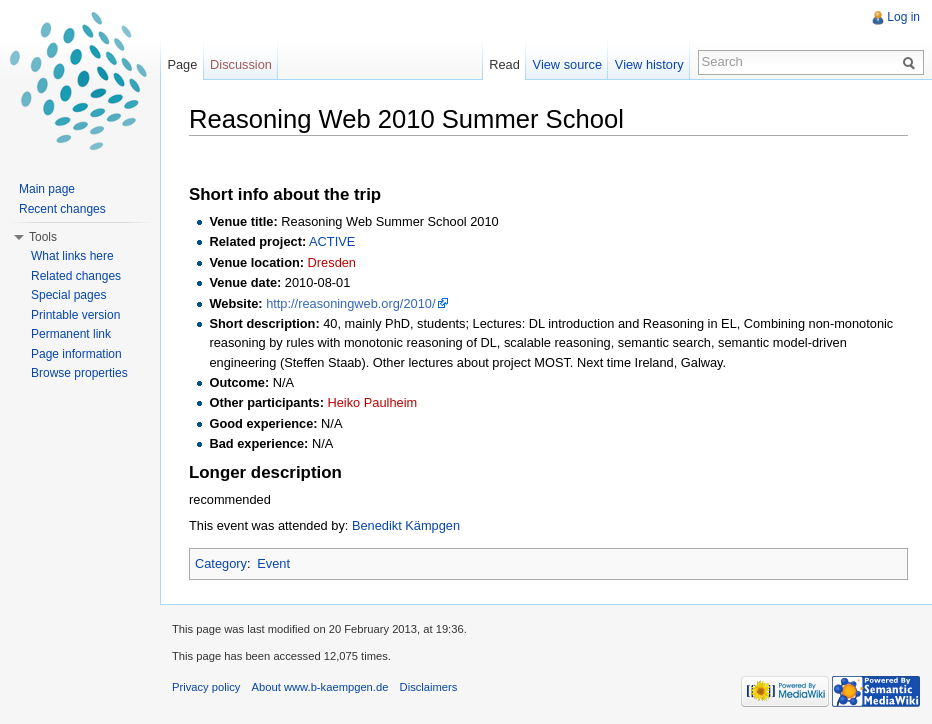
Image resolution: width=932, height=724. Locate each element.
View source (567, 64)
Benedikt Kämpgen (406, 525)
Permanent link (71, 334)
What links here (72, 256)
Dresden (332, 262)
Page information (76, 354)
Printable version (75, 315)
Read (504, 64)
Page (182, 64)
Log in (903, 17)
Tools (43, 237)
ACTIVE (332, 241)
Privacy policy (206, 687)
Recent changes (62, 209)
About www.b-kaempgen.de (320, 687)
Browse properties (79, 373)
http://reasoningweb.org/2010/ (350, 303)
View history (649, 64)
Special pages (68, 295)
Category (221, 563)
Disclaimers (429, 687)
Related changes (76, 276)
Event (273, 563)
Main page (47, 189)
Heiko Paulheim (373, 402)
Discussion (241, 64)
